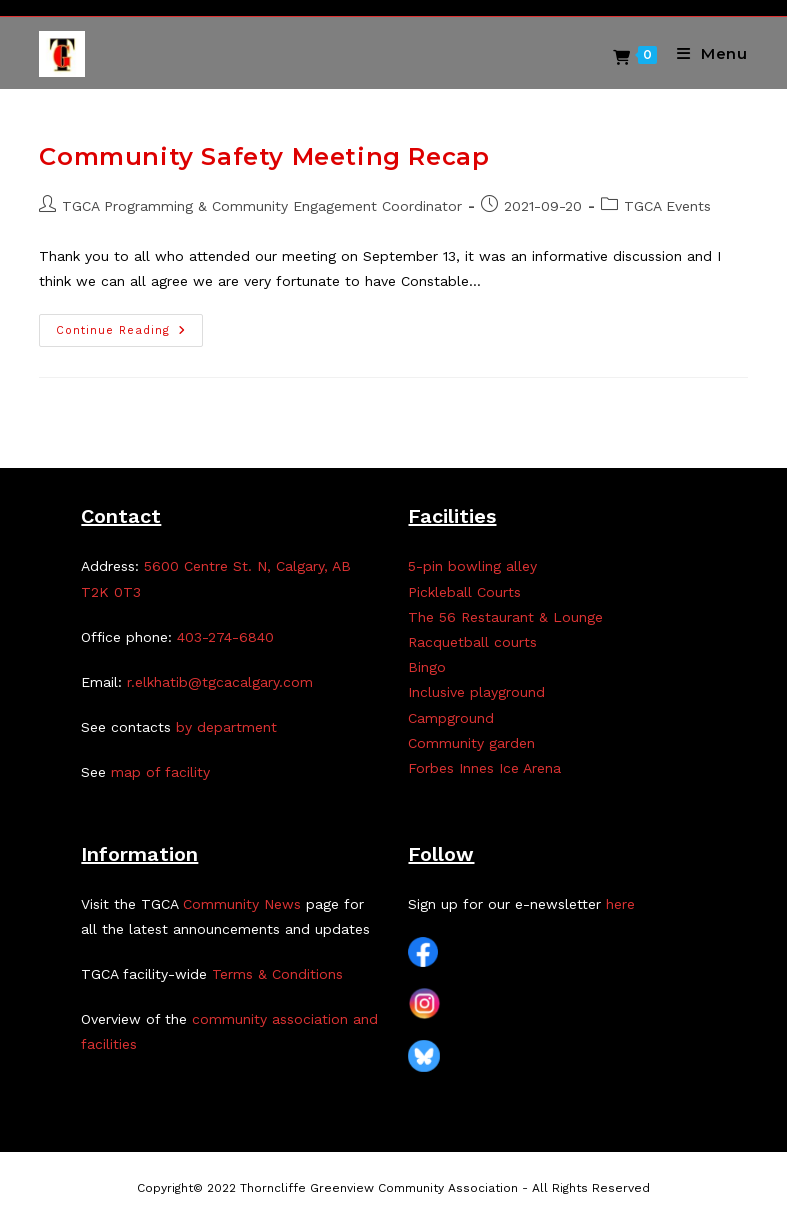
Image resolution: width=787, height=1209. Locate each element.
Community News (242, 904)
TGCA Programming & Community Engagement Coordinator (262, 206)
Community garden (471, 743)
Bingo (427, 667)
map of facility (160, 772)
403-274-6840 (225, 637)
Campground (451, 718)
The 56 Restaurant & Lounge (505, 617)
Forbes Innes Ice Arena (484, 768)
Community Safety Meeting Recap (264, 156)
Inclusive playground (476, 692)
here (620, 904)
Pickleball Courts (464, 592)
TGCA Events (667, 206)
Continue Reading (129, 335)
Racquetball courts (472, 642)
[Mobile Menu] (705, 53)
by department (226, 727)
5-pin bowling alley (472, 566)
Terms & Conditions (277, 974)
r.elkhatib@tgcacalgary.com (220, 682)
